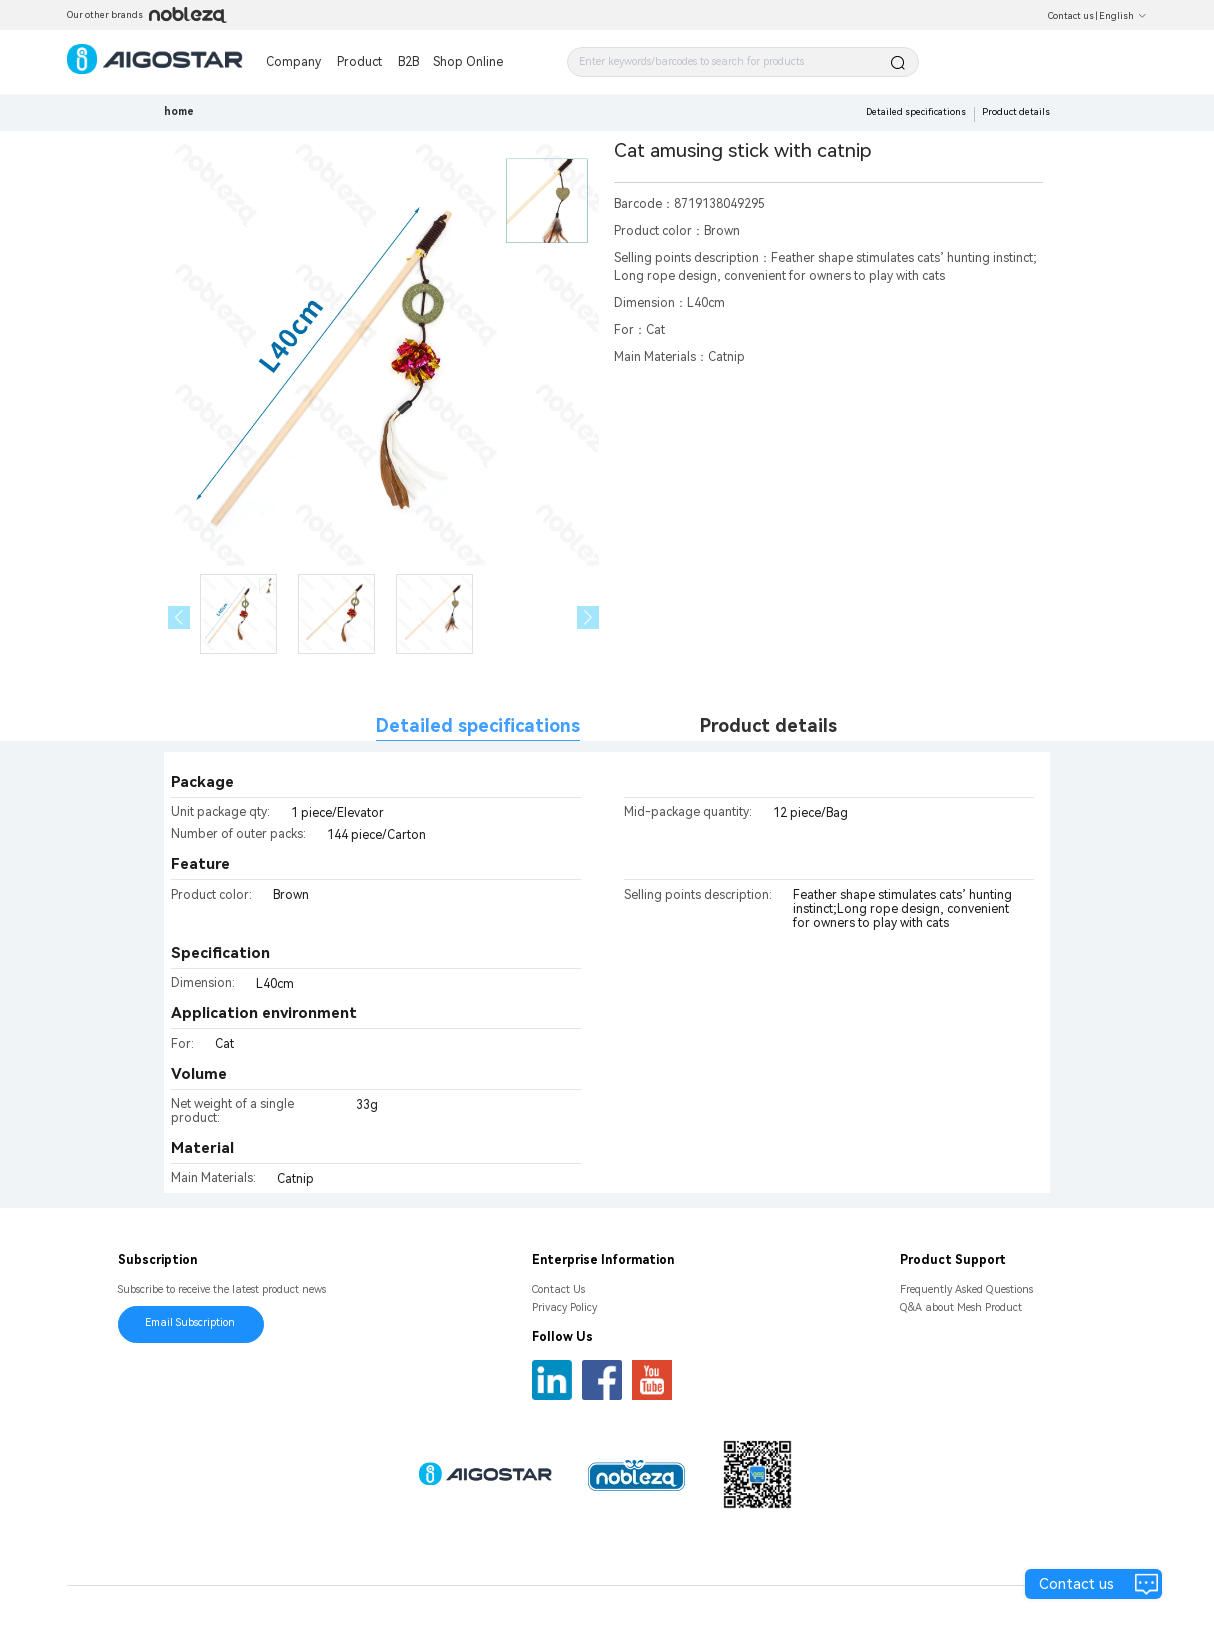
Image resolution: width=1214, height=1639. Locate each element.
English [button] (1123, 16)
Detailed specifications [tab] (478, 725)
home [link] (179, 111)
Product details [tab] (768, 725)
